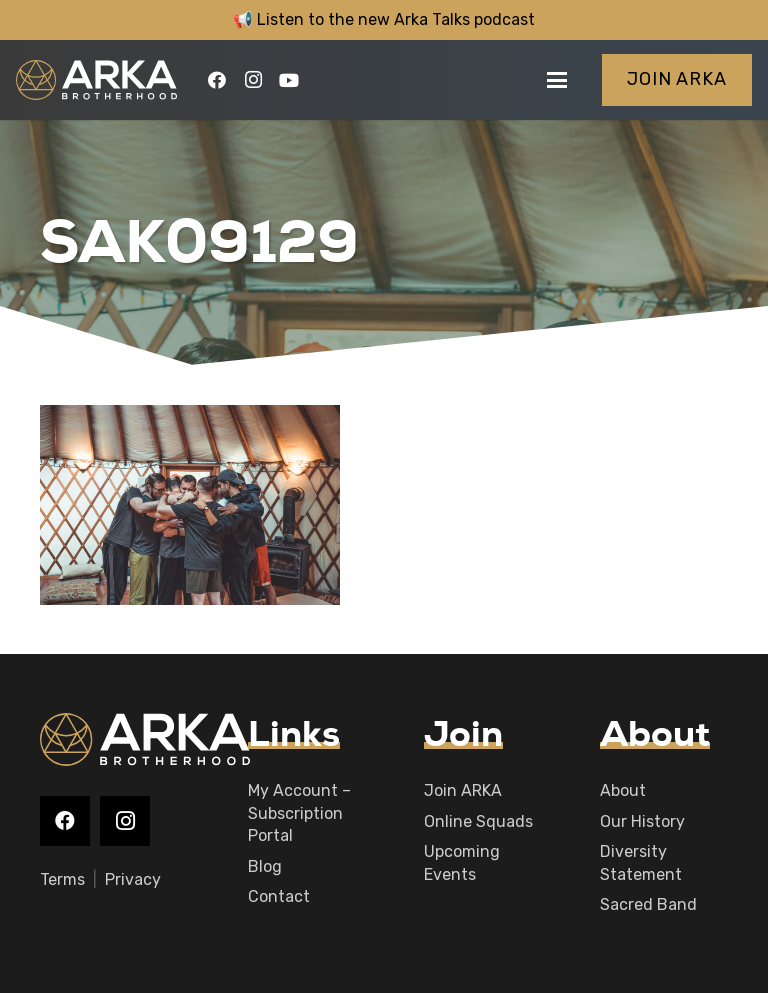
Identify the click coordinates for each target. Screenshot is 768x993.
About (623, 790)
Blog (265, 866)
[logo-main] (96, 80)
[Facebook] (217, 80)
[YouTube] (289, 80)
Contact (279, 896)
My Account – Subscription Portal (299, 813)
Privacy (133, 879)
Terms (62, 879)
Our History (642, 821)
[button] (557, 80)
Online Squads (478, 821)
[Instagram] (253, 80)
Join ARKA (463, 790)
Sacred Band (648, 904)
